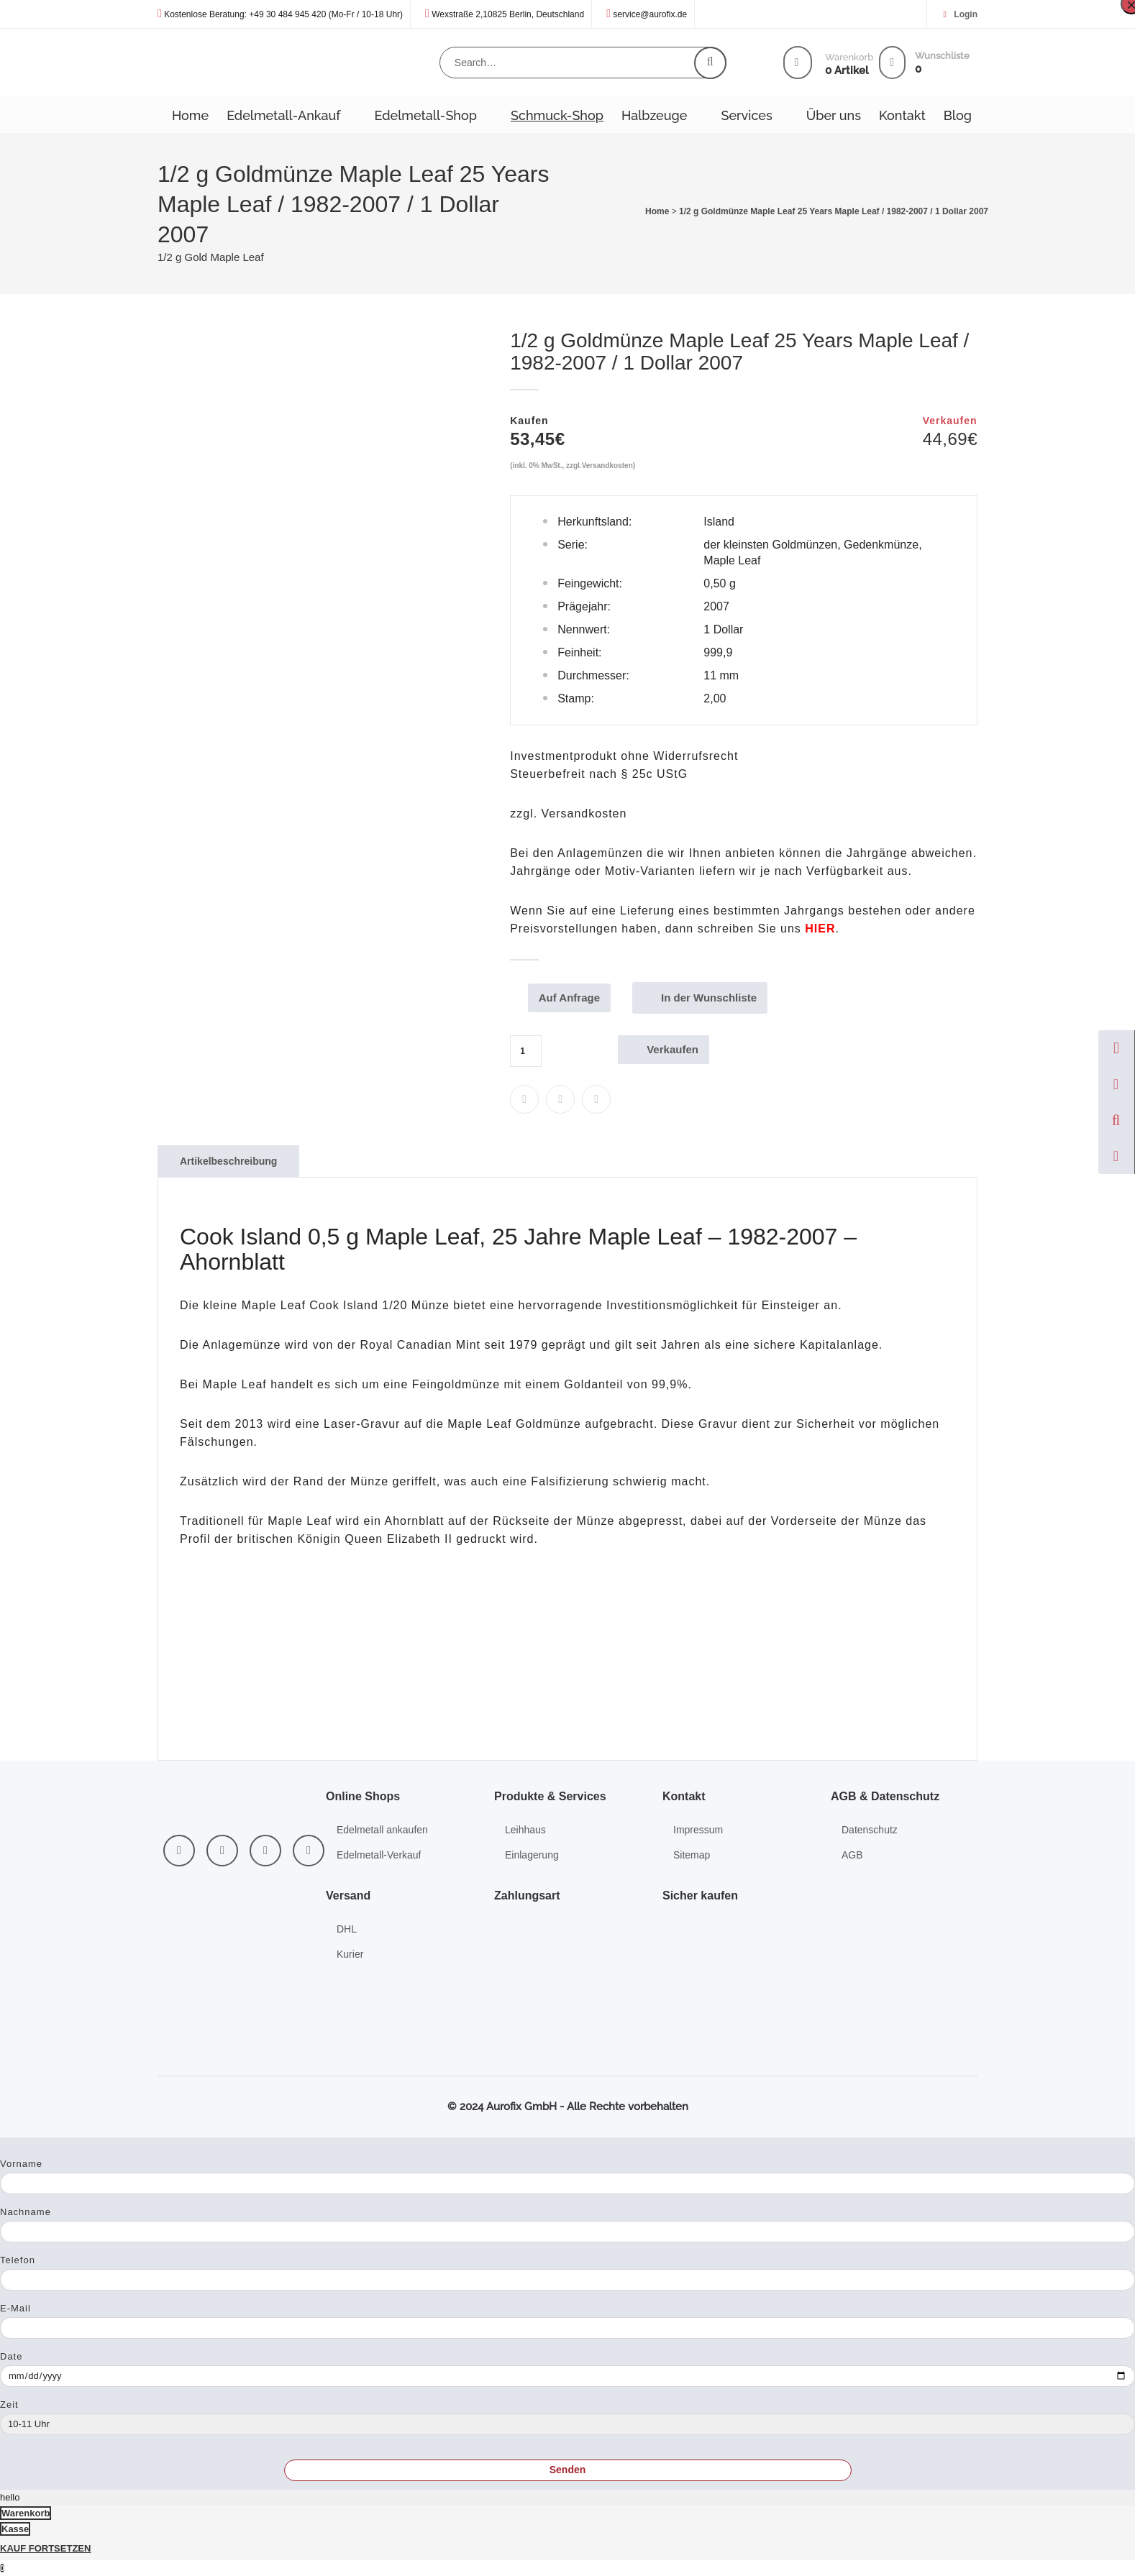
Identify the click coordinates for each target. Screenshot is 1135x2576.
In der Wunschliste (712, 997)
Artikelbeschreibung (228, 1161)
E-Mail (15, 2308)
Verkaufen (672, 1049)
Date (11, 2356)
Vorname (21, 2163)
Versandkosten (607, 465)
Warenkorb (25, 2513)
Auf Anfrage (572, 997)
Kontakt (902, 115)
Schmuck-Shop (557, 115)
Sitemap (691, 1855)
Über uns (833, 115)
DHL (347, 1929)
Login (965, 14)
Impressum (698, 1829)
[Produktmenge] (526, 1051)
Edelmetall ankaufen (382, 1829)
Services (746, 115)
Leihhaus (525, 1829)
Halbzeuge (654, 115)
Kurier (350, 1954)
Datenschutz (870, 1829)
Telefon (17, 2260)
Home (190, 115)
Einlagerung (532, 1855)
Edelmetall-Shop (426, 115)
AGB (852, 1855)
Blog (958, 115)
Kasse (15, 2529)
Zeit (9, 2404)
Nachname (25, 2211)
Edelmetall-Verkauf (379, 1855)
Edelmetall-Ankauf (283, 115)
